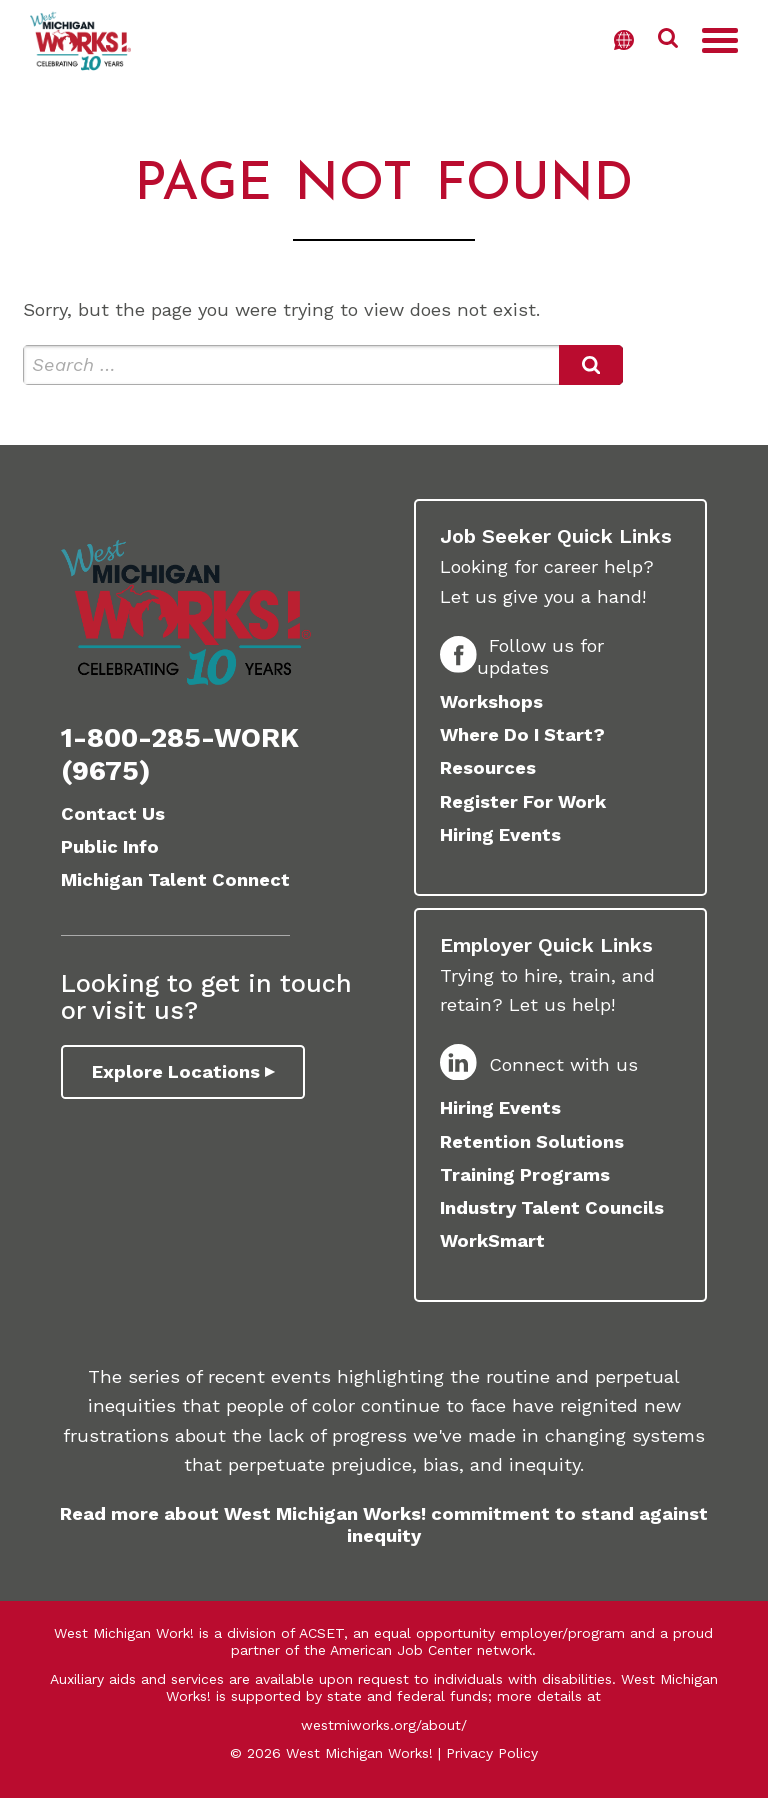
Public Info (110, 846)
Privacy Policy (492, 1753)
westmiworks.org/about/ (384, 1725)
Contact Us (113, 813)
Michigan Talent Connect (175, 879)
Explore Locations (176, 1071)
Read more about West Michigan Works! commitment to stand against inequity (384, 1524)
